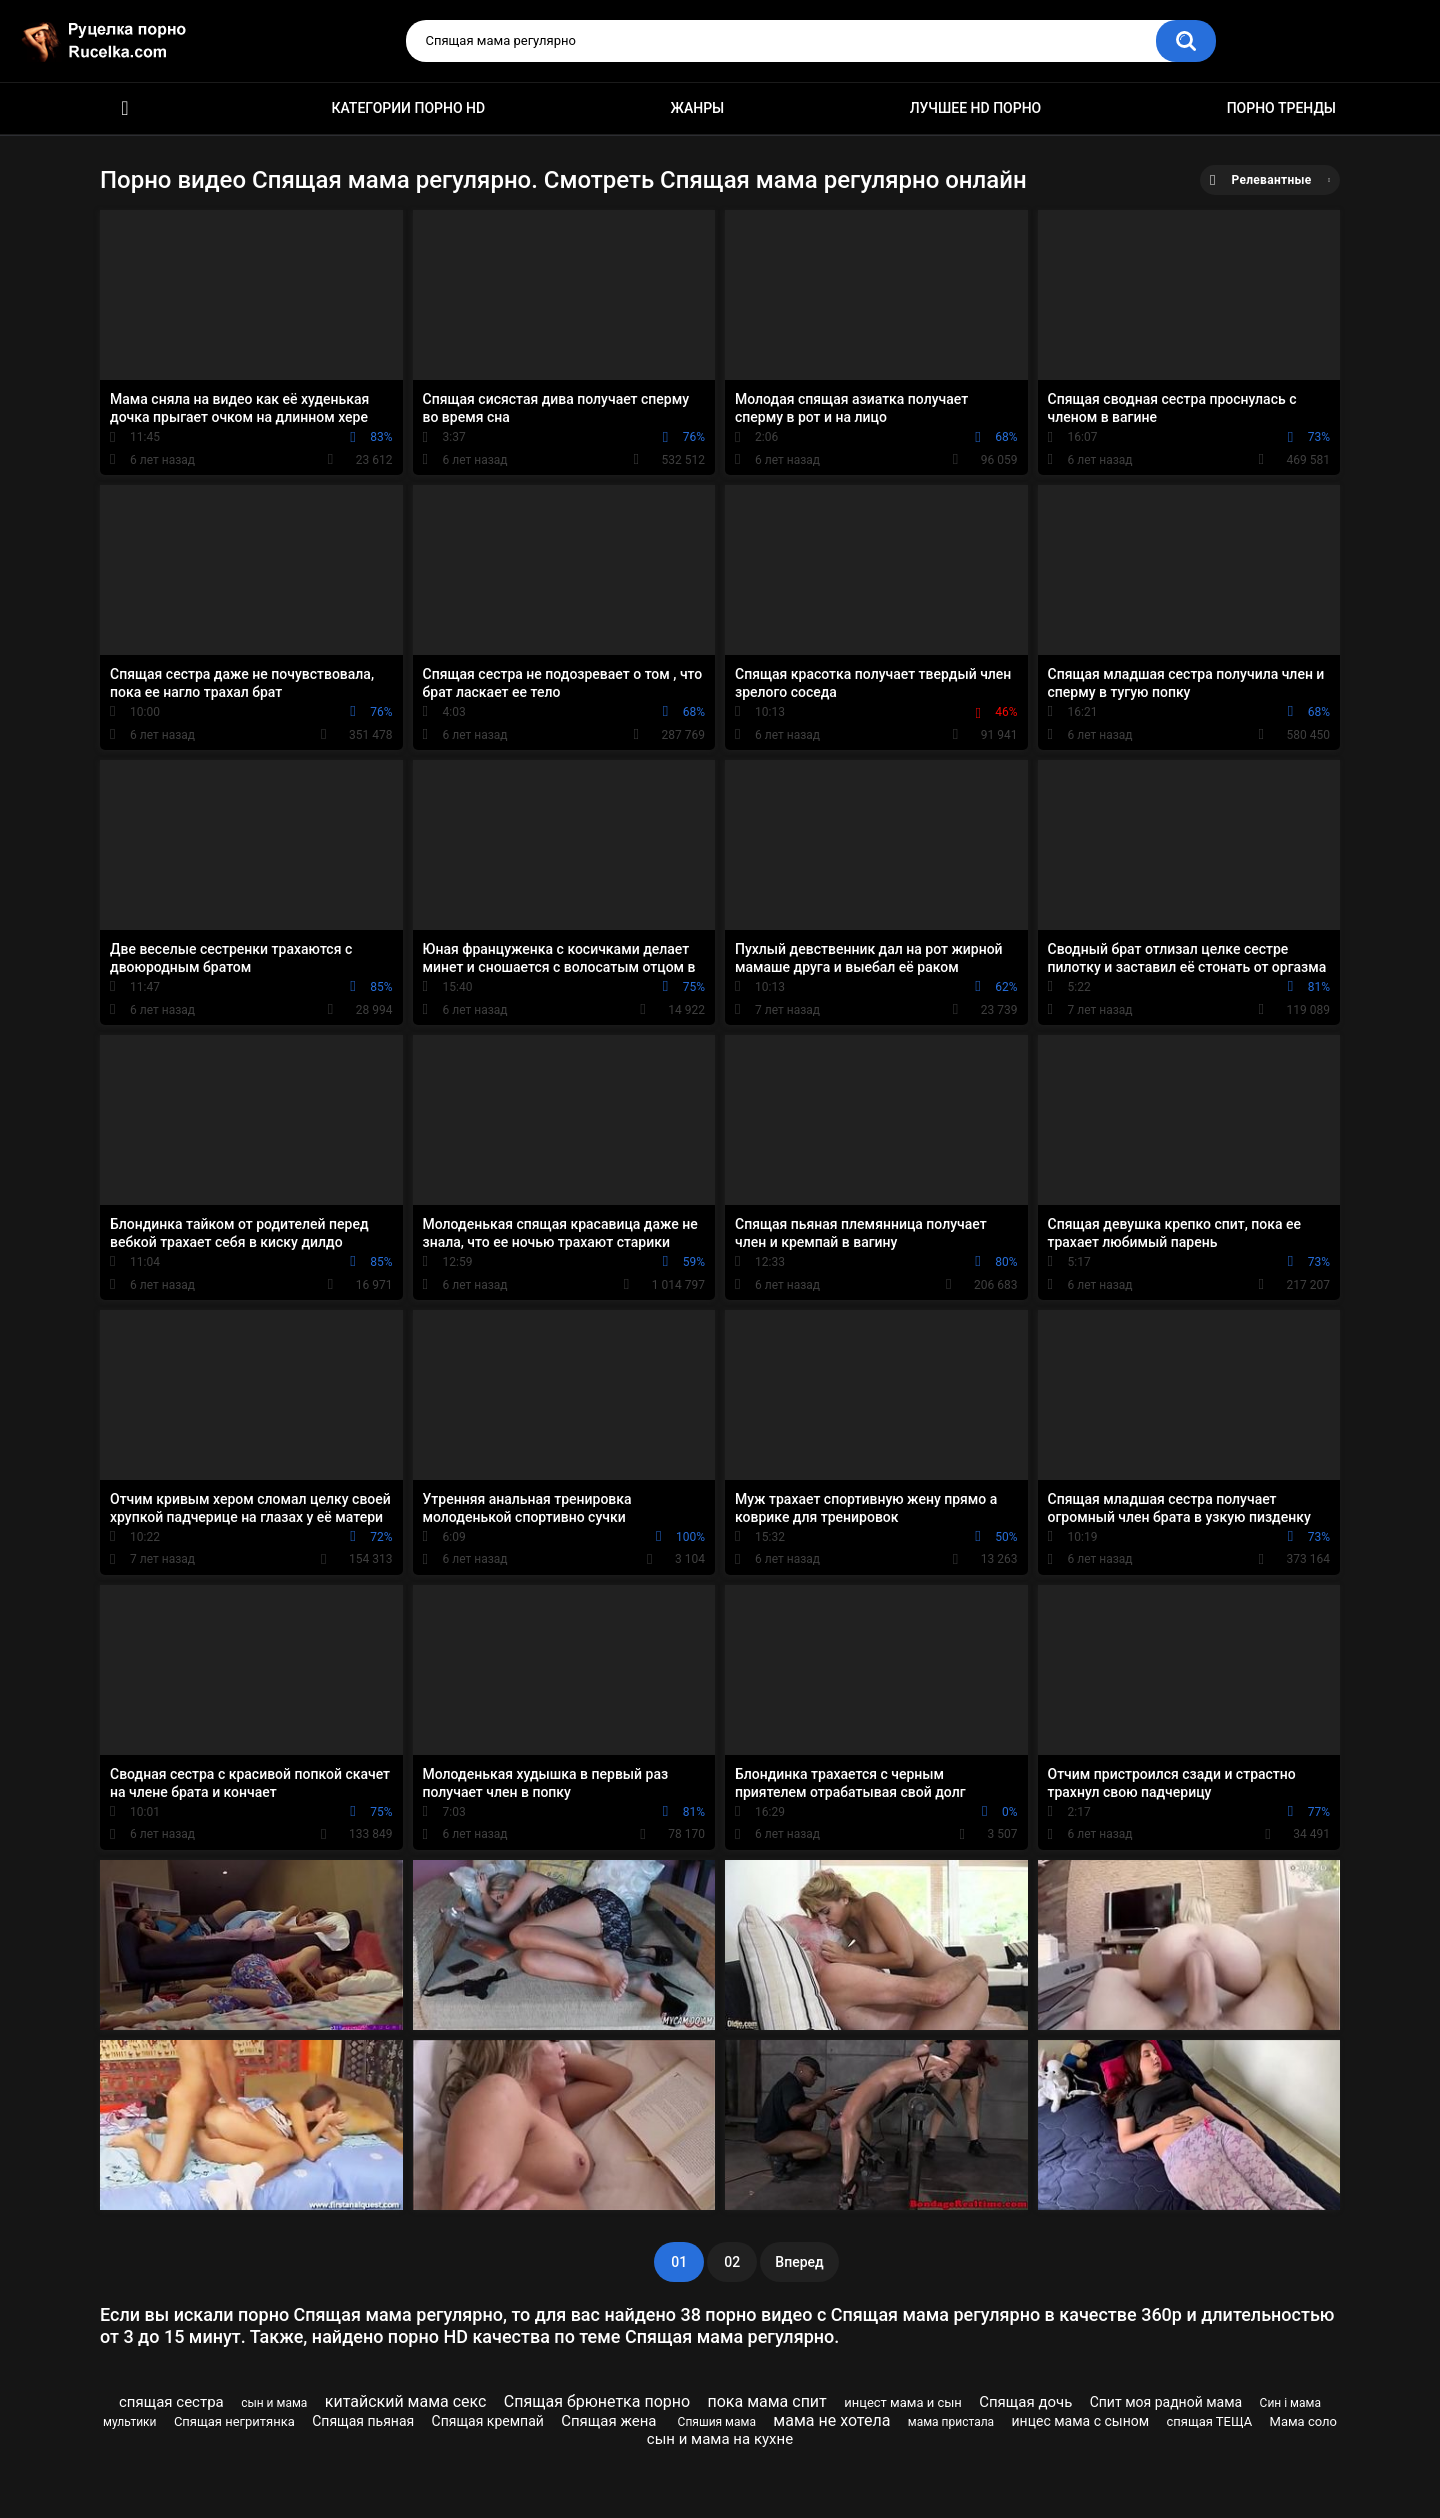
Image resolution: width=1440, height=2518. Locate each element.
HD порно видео (125, 108)
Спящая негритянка (234, 2421)
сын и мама (274, 2403)
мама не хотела (831, 2420)
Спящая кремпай (488, 2421)
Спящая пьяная (363, 2421)
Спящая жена (610, 2421)
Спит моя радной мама (1166, 2402)
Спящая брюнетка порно (597, 2401)
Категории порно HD (408, 108)
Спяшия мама (717, 2422)
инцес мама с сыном (1081, 2421)
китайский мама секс (406, 2401)
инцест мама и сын (903, 2402)
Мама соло (1303, 2421)
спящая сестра (171, 2402)
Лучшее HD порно (976, 108)
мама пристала (951, 2422)
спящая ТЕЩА (1209, 2421)
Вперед (799, 2262)
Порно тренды (1281, 108)
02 (732, 2262)
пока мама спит (766, 2401)
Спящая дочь (1025, 2402)
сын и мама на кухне (720, 2439)
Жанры (698, 108)
